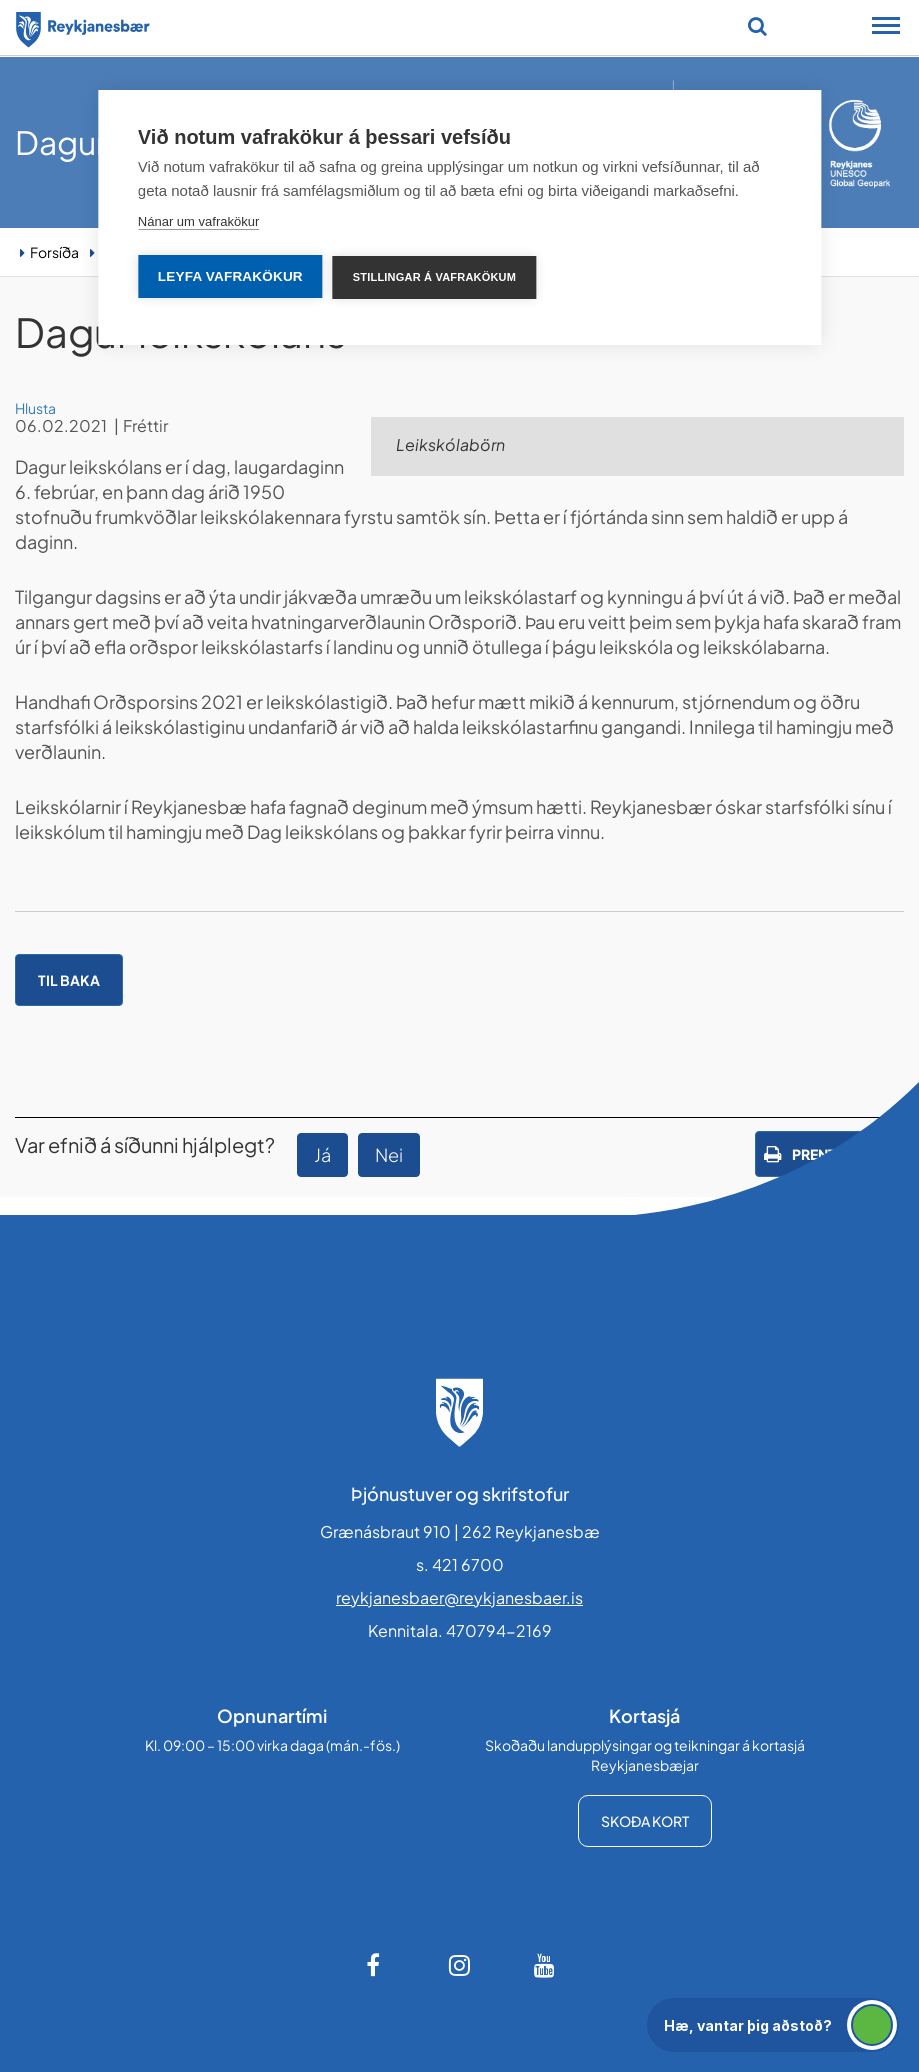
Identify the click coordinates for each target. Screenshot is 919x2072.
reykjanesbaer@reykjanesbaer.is (459, 1597)
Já (322, 1154)
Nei (389, 1154)
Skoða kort (645, 1821)
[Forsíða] (83, 26)
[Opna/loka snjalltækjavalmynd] (886, 28)
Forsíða (54, 252)
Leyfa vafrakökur (230, 276)
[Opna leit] (757, 26)
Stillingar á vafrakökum (434, 277)
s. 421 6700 (460, 1564)
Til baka (69, 980)
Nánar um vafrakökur (198, 221)
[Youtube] (545, 1965)
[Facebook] (375, 1965)
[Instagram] (460, 1965)
